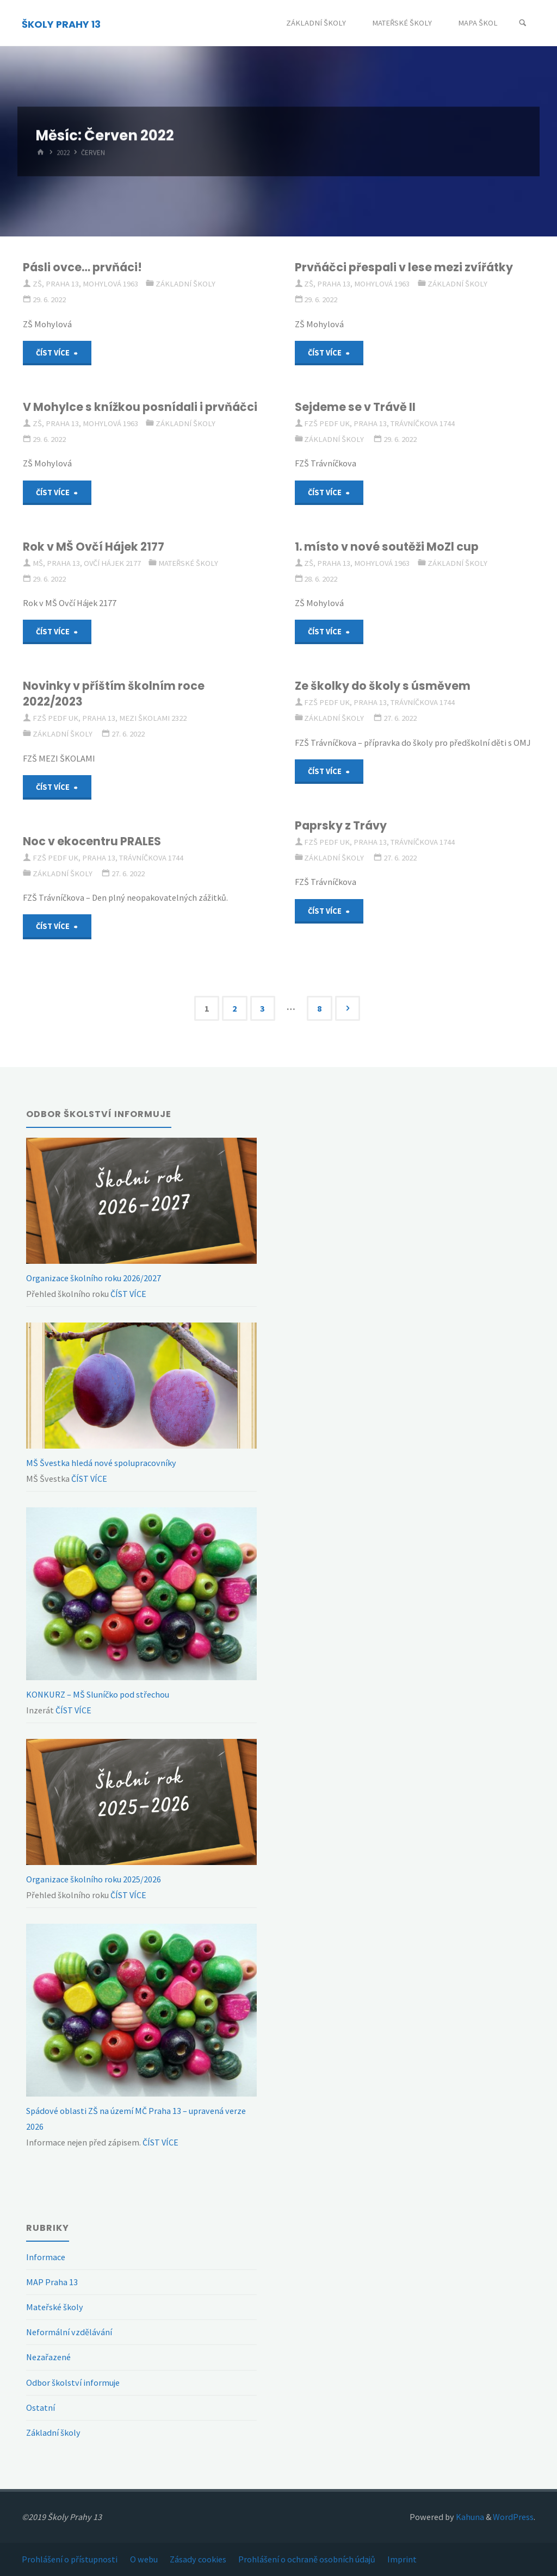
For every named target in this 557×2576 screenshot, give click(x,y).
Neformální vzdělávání (69, 2331)
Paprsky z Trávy (341, 825)
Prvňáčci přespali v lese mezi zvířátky (404, 267)
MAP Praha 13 (52, 2281)
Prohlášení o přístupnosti (69, 2559)
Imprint (402, 2559)
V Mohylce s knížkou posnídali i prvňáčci (140, 407)
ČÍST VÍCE (127, 1293)
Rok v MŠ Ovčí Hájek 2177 (93, 546)
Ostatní (40, 2407)
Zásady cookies (198, 2559)
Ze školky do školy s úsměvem (383, 686)
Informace (45, 2256)
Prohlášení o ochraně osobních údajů (306, 2559)
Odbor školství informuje (73, 2382)
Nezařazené (48, 2357)
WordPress (513, 2516)
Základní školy (185, 284)
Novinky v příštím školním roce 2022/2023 (114, 693)
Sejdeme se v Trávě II (355, 407)
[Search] (522, 23)
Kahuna (469, 2516)
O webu (144, 2559)
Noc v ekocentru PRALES (92, 841)
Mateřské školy (188, 563)
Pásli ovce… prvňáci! (82, 267)
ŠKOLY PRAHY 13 (61, 23)
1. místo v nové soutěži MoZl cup (387, 546)
